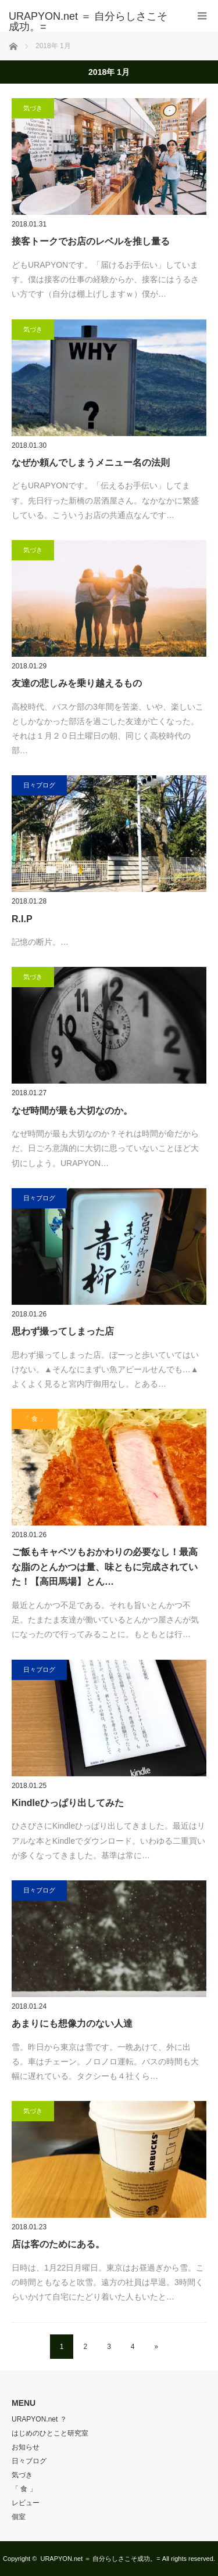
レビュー (26, 2503)
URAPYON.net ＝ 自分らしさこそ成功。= (100, 2558)
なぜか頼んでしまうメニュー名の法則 (91, 462)
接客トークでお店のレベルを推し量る (91, 241)
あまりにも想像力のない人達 (72, 2023)
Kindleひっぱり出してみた (68, 1803)
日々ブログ (39, 785)
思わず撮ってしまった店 (63, 1331)
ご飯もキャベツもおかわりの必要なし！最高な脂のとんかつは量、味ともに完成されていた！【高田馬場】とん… (105, 1566)
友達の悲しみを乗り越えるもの (77, 683)
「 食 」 (34, 1418)
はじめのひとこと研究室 (50, 2433)
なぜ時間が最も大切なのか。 (72, 1111)
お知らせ (26, 2447)
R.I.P (22, 919)
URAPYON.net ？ (39, 2419)
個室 (19, 2517)
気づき (32, 108)
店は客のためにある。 (58, 2244)
